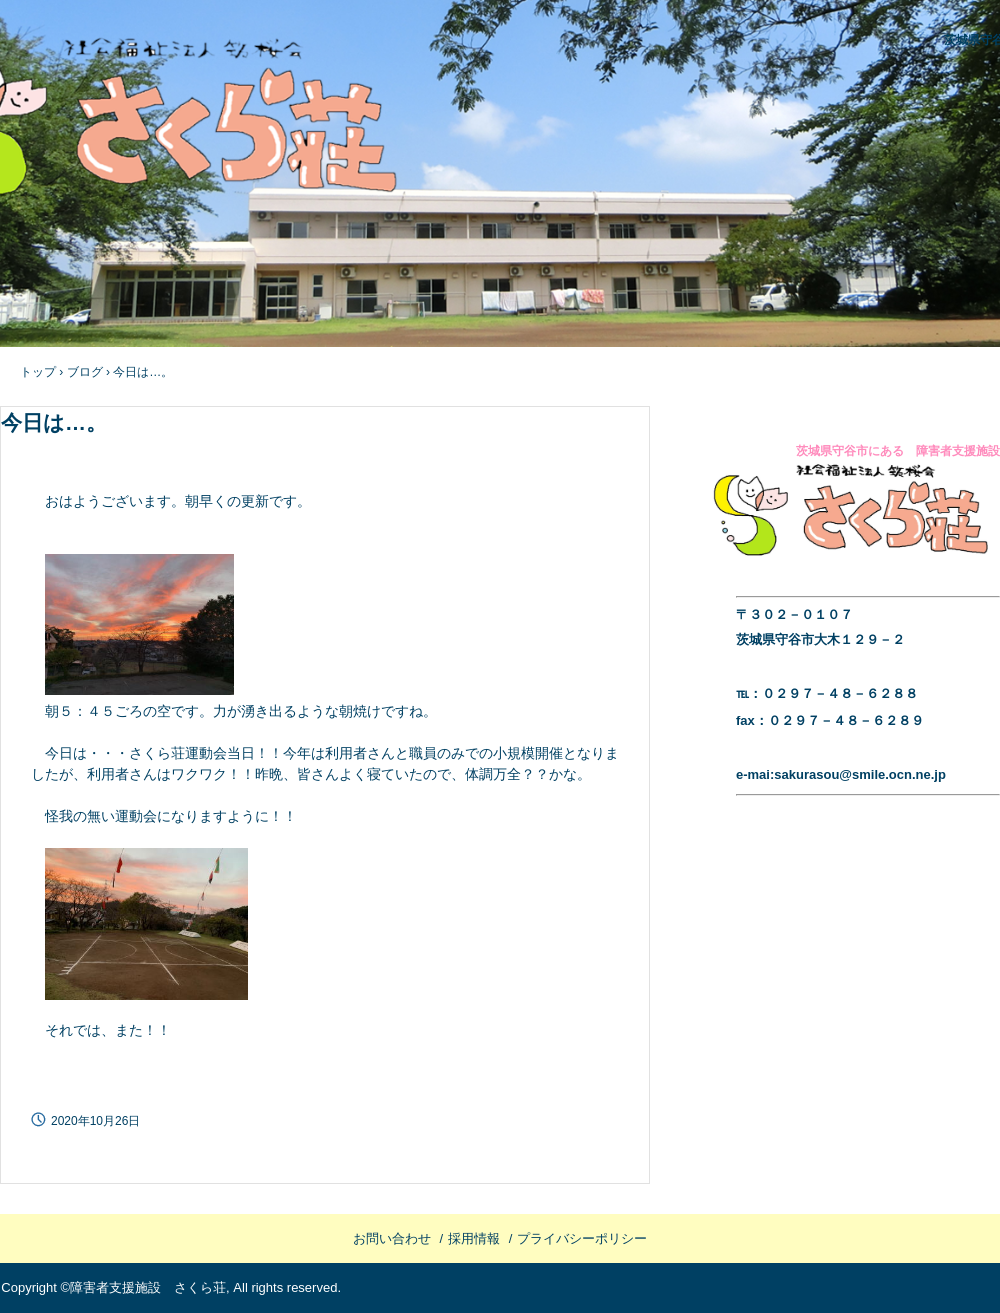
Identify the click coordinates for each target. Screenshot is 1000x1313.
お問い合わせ (392, 1238)
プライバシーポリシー (582, 1238)
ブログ (85, 372)
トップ (38, 372)
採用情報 (474, 1238)
